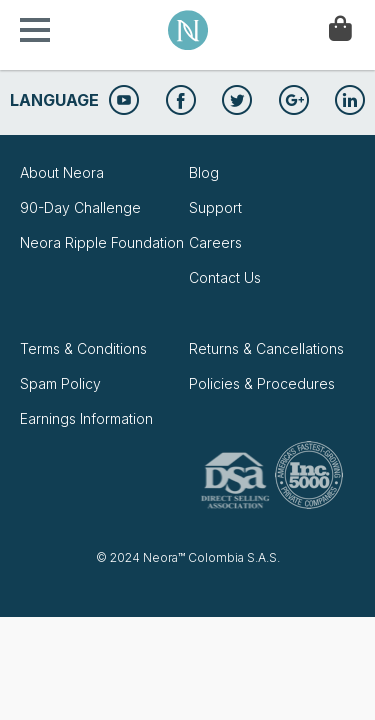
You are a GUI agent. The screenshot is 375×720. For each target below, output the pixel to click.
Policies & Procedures (262, 383)
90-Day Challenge (80, 207)
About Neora (62, 172)
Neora (188, 30)
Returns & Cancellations (266, 348)
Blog (204, 172)
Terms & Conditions (83, 348)
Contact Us (225, 277)
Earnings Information (86, 418)
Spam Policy (60, 383)
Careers (215, 242)
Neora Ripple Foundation (102, 242)
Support (215, 207)
